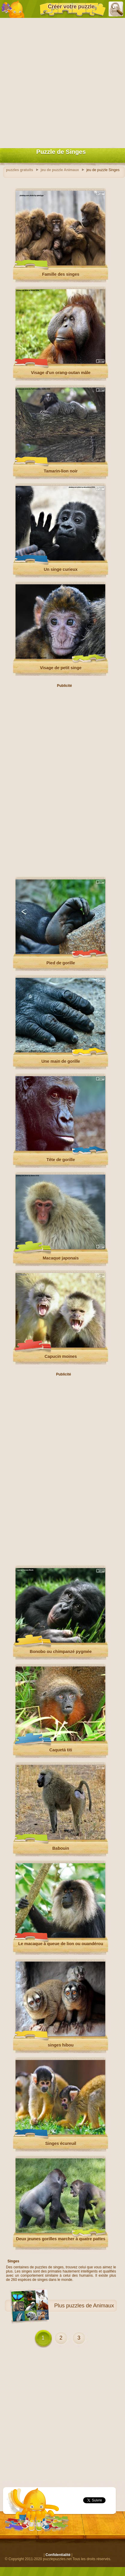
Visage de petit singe (60, 667)
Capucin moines (61, 1356)
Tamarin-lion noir (60, 471)
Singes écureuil (60, 2143)
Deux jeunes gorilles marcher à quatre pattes (61, 2238)
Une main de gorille (60, 1061)
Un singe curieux (61, 569)
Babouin (60, 1848)
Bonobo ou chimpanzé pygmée (61, 1651)
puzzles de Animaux (90, 2306)
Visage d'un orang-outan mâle (60, 372)
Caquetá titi (60, 1750)
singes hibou (61, 2045)
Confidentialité (57, 2555)
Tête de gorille (61, 1159)
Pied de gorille (60, 963)
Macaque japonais (61, 1258)
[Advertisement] (62, 81)
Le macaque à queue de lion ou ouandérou (60, 1943)
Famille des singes (61, 274)
